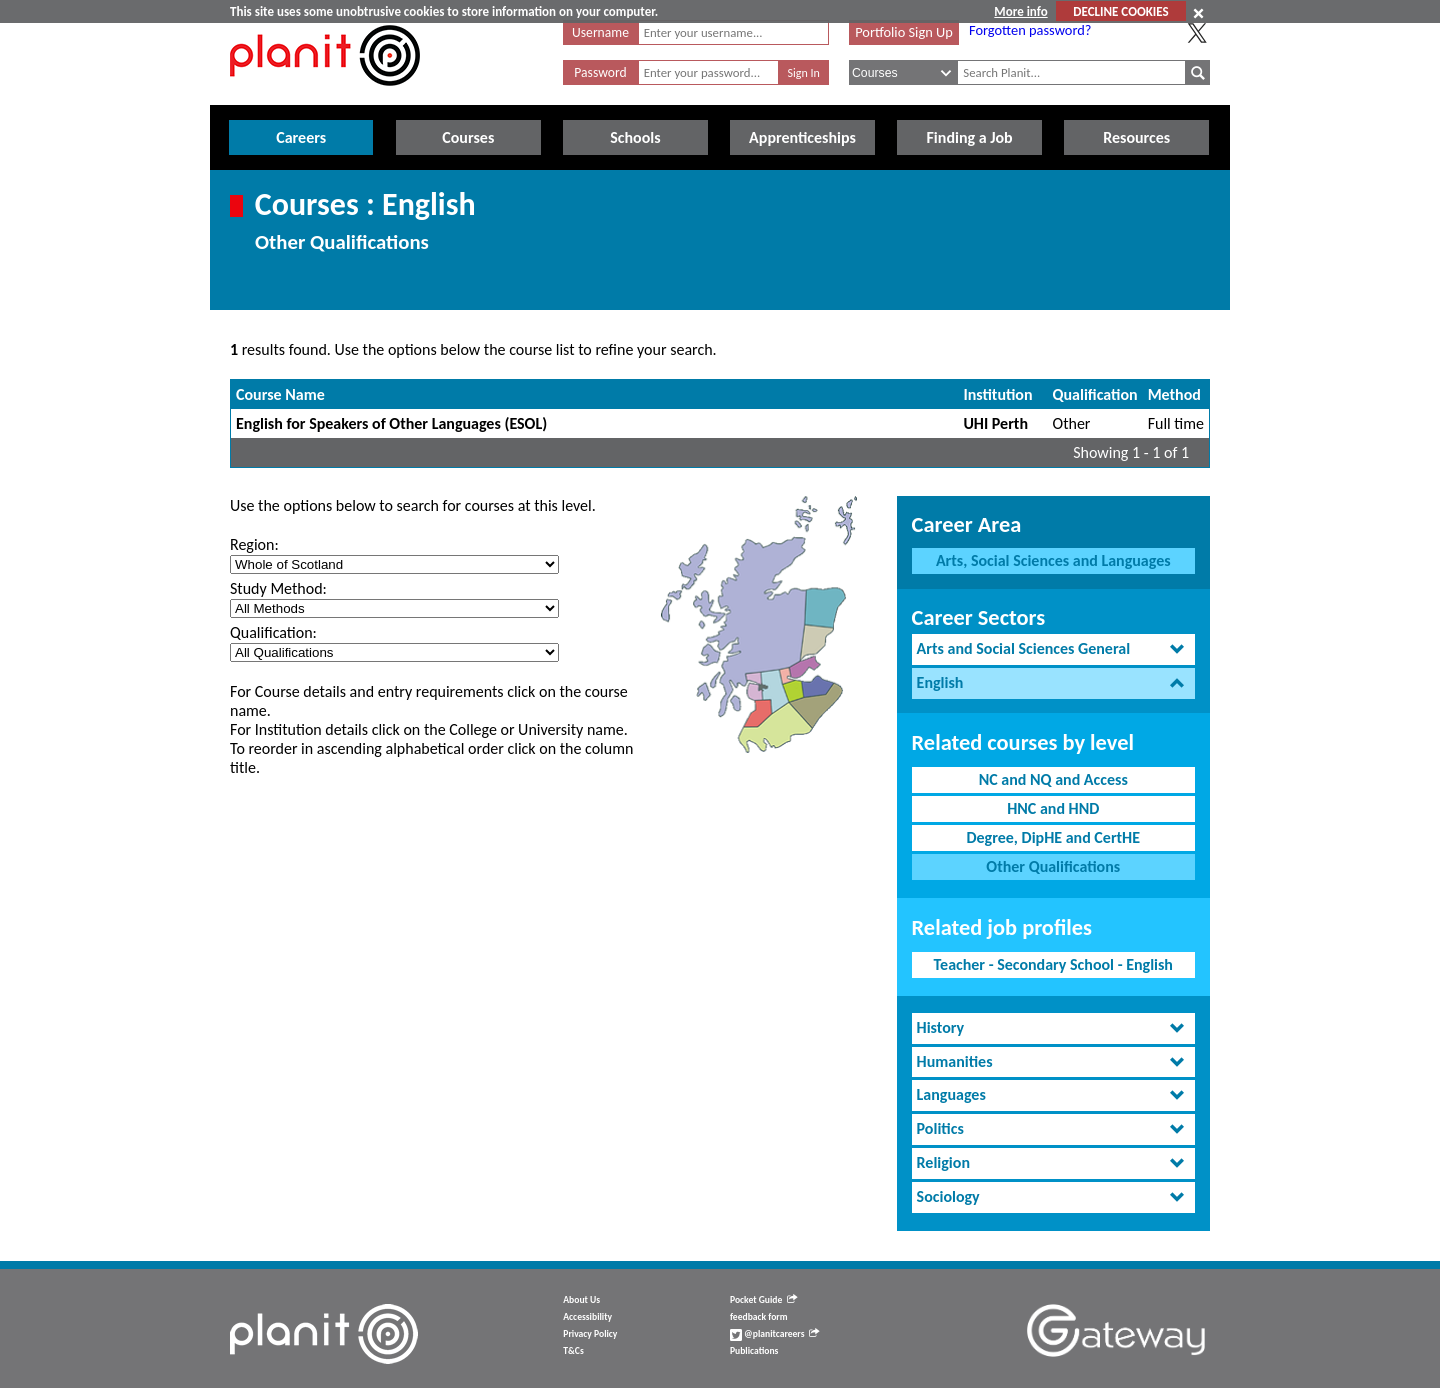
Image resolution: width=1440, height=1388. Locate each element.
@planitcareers (775, 1334)
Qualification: (273, 632)
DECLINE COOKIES (1120, 11)
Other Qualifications (1053, 866)
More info (1020, 11)
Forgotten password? (1030, 30)
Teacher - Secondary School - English (1053, 964)
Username (600, 32)
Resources (1136, 137)
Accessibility (587, 1317)
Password (600, 72)
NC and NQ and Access (1053, 779)
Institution (997, 394)
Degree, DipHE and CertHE (1053, 837)
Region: (254, 544)
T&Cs (573, 1351)
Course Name (280, 394)
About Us (581, 1300)
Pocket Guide (763, 1300)
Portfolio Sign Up (904, 32)
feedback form (759, 1317)
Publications (754, 1351)
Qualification (1095, 394)
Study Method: (278, 588)
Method (1174, 394)
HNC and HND (1053, 808)
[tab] (1053, 649)
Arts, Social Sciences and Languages (1053, 560)
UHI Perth (995, 423)
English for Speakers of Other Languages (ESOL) (391, 423)
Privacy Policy (590, 1334)
